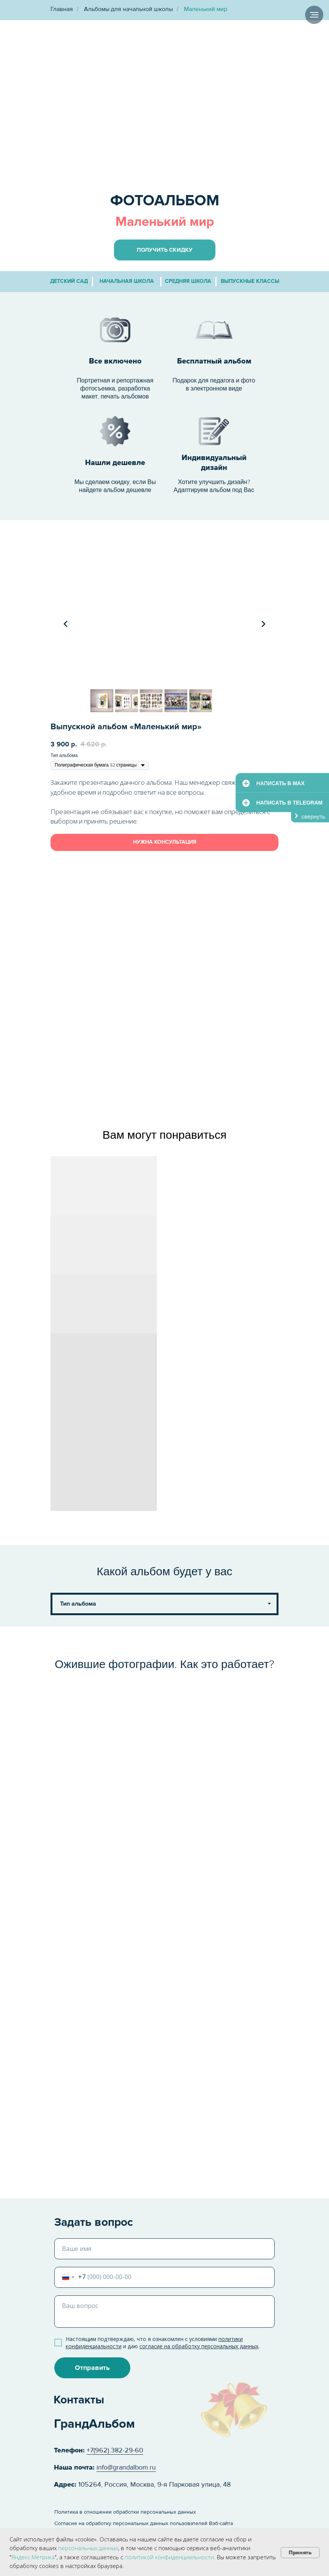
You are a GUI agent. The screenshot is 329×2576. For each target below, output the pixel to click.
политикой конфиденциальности (169, 2557)
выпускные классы (250, 281)
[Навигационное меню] (314, 14)
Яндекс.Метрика (33, 2557)
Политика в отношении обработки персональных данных (125, 2512)
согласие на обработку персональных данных (198, 2346)
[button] (164, 250)
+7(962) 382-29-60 (115, 2450)
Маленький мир (205, 9)
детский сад (69, 281)
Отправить (92, 2367)
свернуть (313, 816)
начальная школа (127, 281)
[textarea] (164, 2311)
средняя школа (188, 281)
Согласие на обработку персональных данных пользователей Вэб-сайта (143, 2523)
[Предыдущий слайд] (65, 624)
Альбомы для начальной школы (128, 9)
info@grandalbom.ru (126, 2467)
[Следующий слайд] (263, 624)
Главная (62, 9)
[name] (164, 2248)
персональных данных (88, 2548)
